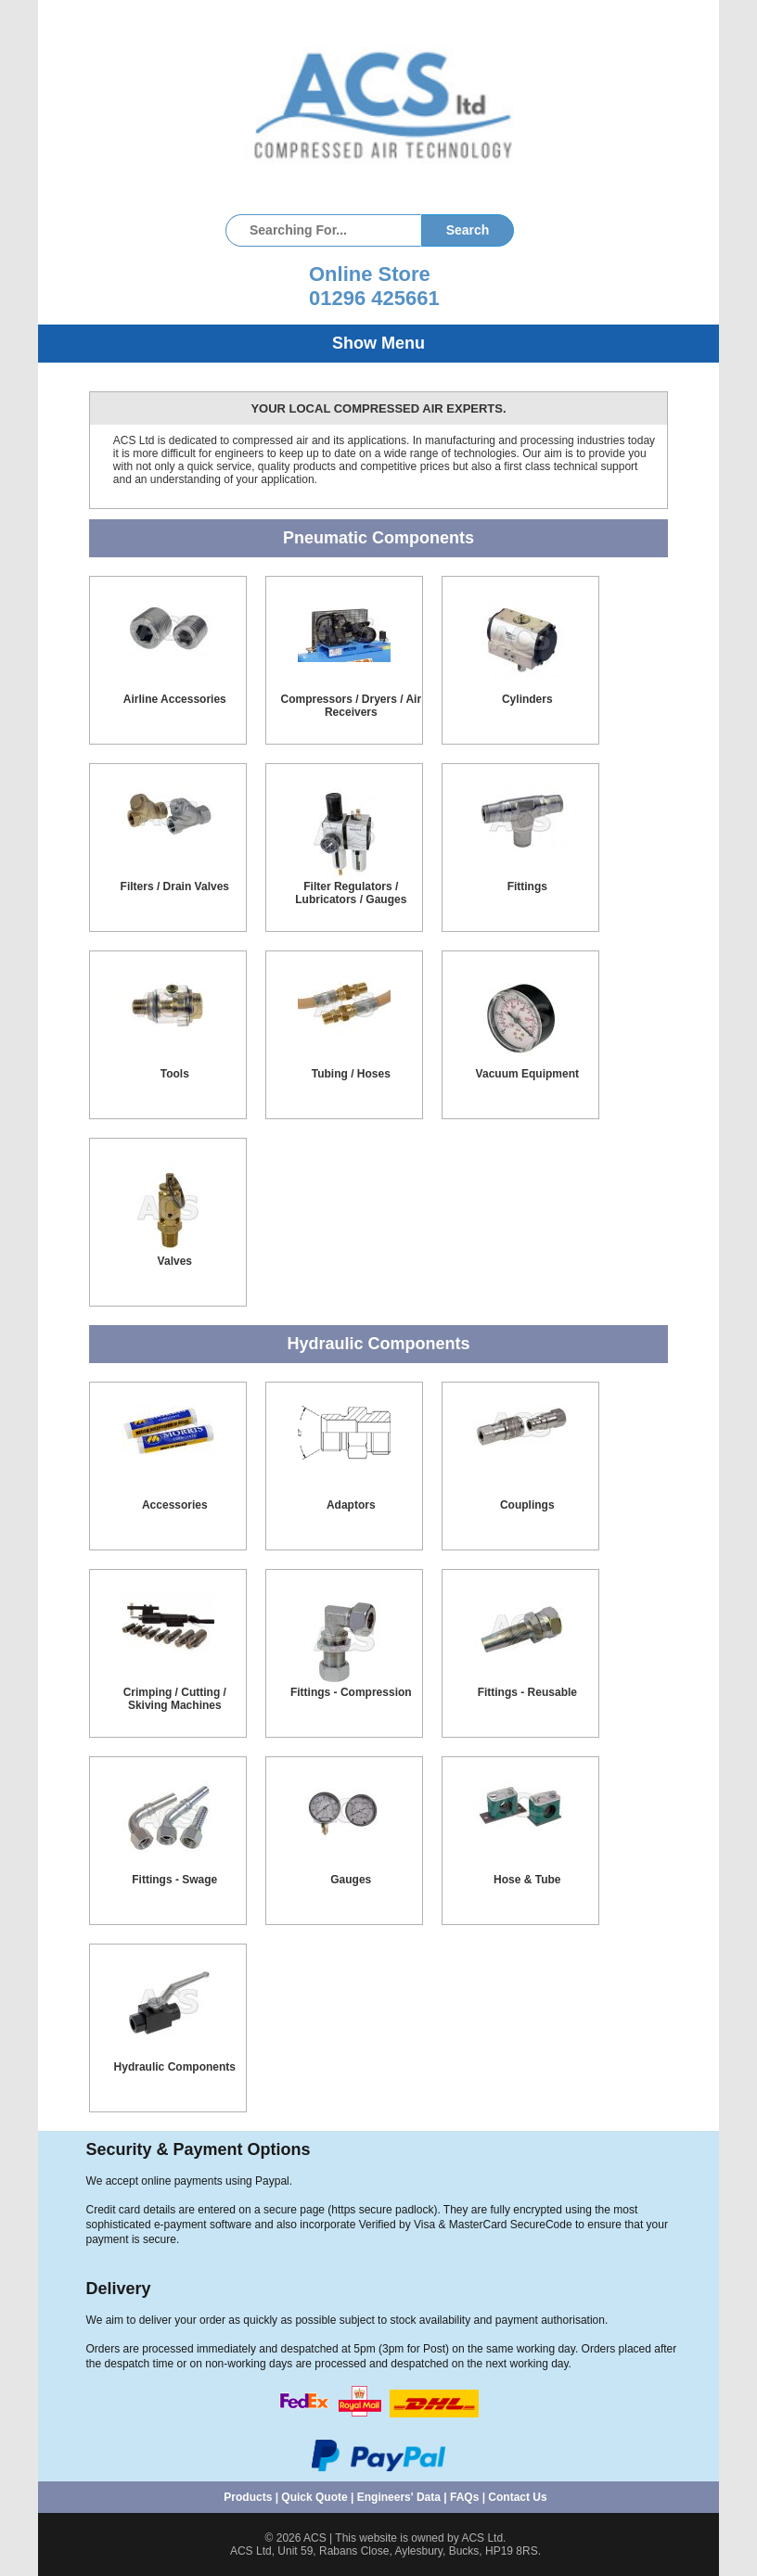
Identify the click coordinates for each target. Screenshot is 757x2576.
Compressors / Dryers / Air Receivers (350, 706)
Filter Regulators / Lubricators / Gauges (350, 893)
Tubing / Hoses (351, 1073)
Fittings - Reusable (527, 1692)
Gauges (350, 1879)
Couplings (527, 1504)
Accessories (175, 1504)
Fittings (527, 886)
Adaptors (351, 1504)
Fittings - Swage (174, 1879)
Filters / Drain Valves (175, 886)
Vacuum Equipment (527, 1073)
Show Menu (378, 343)
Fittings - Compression (351, 1692)
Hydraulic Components (175, 2066)
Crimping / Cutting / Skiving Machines (174, 1699)
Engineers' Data (399, 2497)
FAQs (464, 2497)
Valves (175, 1261)
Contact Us (517, 2497)
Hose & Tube (527, 1879)
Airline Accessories (174, 699)
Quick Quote (314, 2497)
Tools (174, 1073)
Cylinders (527, 699)
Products (248, 2497)
